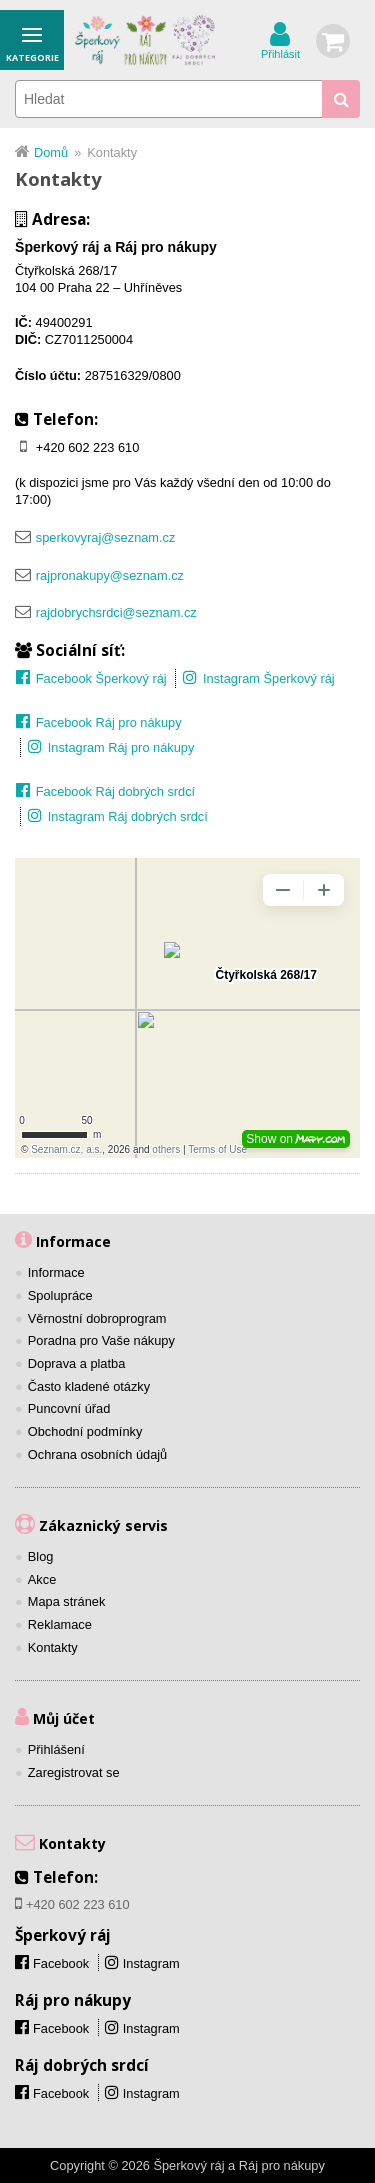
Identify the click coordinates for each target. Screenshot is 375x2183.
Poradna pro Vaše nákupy (101, 1340)
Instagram (151, 1963)
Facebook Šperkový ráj (101, 678)
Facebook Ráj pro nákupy (109, 722)
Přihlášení (56, 1749)
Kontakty (53, 1647)
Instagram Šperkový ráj (269, 678)
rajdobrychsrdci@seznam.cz (116, 612)
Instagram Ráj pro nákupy (121, 747)
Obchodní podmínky (85, 1431)
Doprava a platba (76, 1363)
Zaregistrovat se (74, 1772)
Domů (51, 152)
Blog (41, 1556)
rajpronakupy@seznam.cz (110, 575)
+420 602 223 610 (88, 447)
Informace (56, 1272)
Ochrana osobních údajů (97, 1454)
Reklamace (60, 1624)
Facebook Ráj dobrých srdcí (115, 791)
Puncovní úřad (69, 1408)
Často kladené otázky (89, 1386)
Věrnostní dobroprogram (97, 1318)
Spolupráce (60, 1295)
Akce (42, 1579)
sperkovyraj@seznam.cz (106, 537)
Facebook (61, 2028)
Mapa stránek (67, 1601)
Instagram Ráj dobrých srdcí (128, 816)
